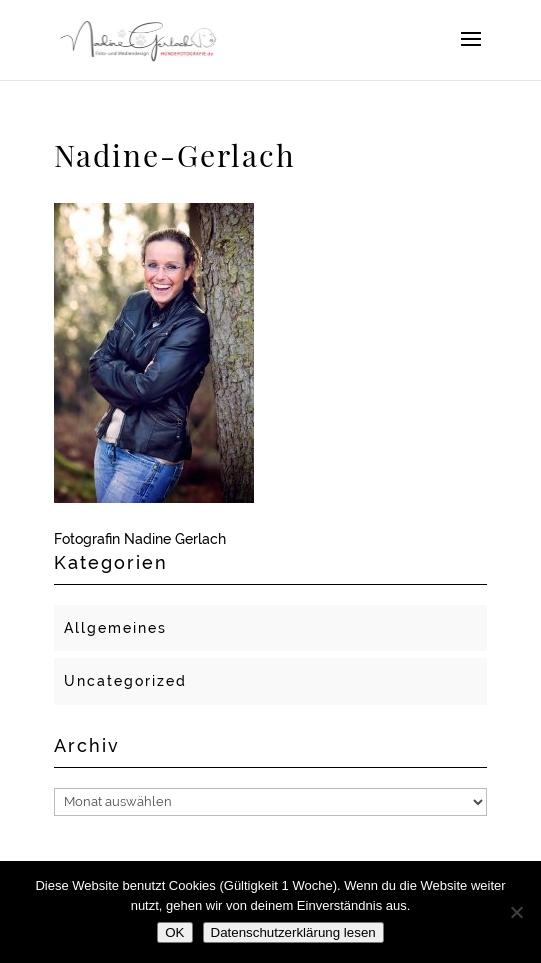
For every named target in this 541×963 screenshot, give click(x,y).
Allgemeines (115, 628)
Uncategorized (125, 681)
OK (174, 932)
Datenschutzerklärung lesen (293, 932)
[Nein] (516, 912)
